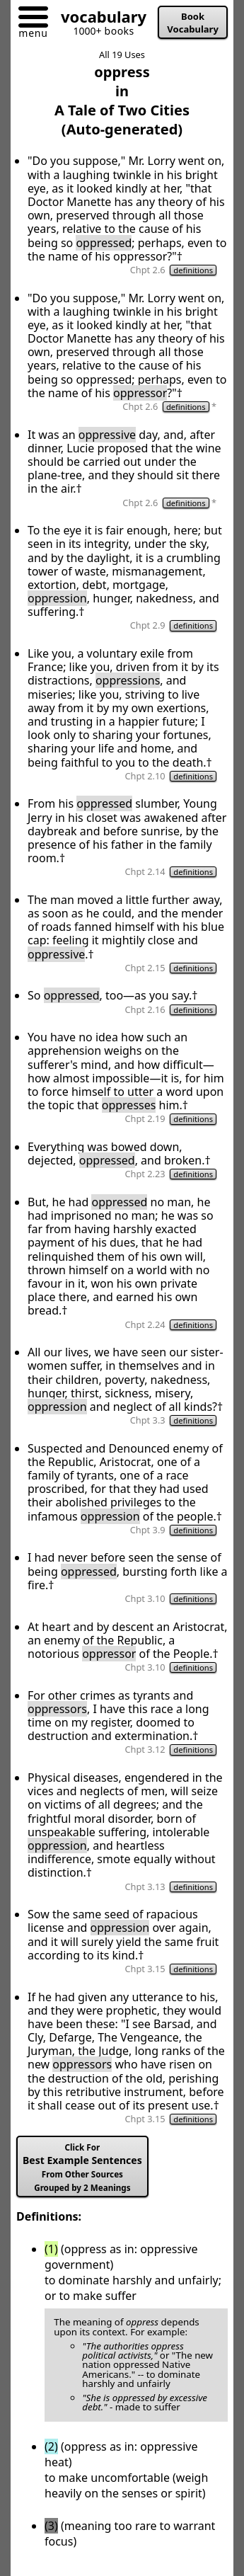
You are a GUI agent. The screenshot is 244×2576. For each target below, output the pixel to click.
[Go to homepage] (98, 19)
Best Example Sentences (82, 2167)
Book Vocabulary (193, 22)
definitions (193, 270)
